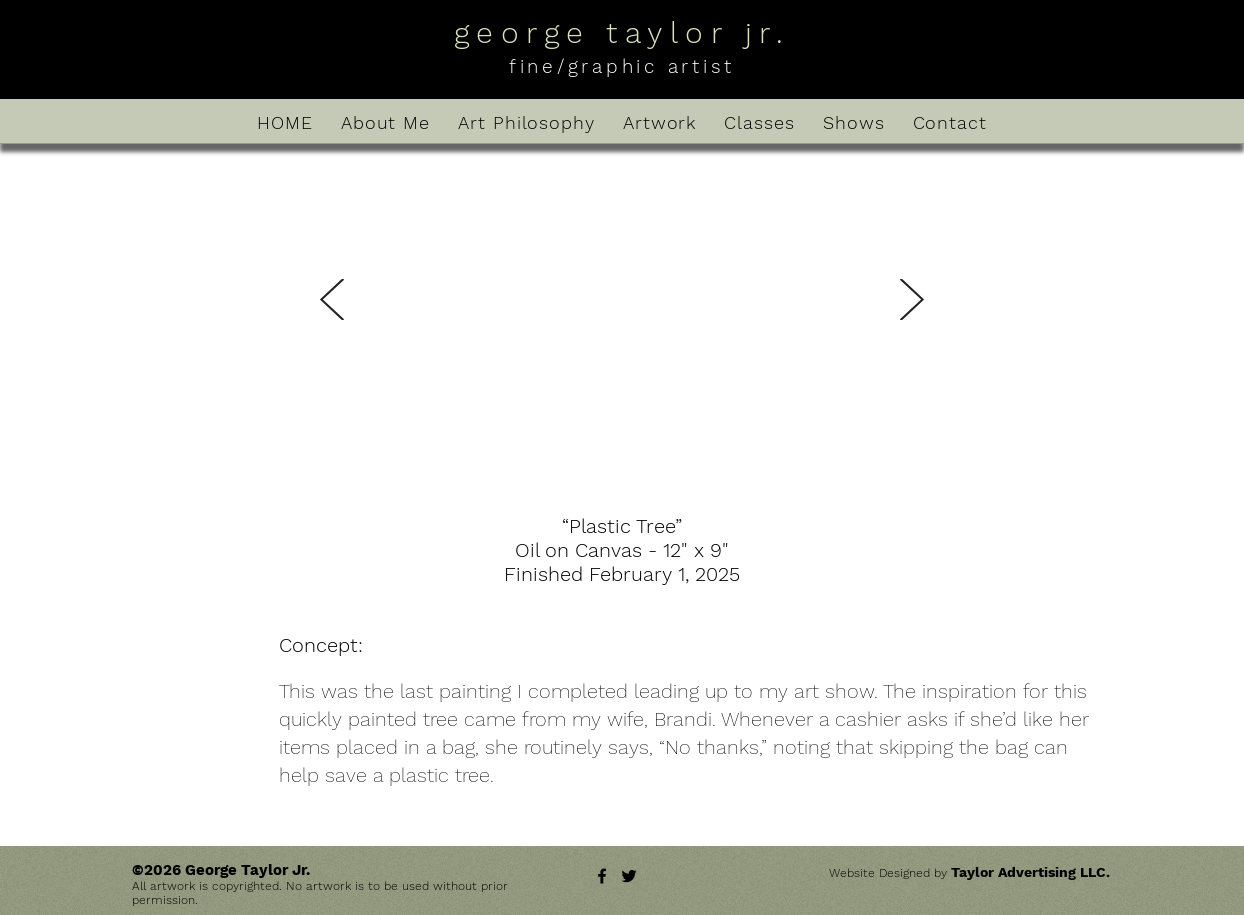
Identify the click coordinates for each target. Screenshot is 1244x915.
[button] (621, 333)
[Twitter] (629, 876)
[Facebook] (602, 876)
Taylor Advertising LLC (1028, 872)
